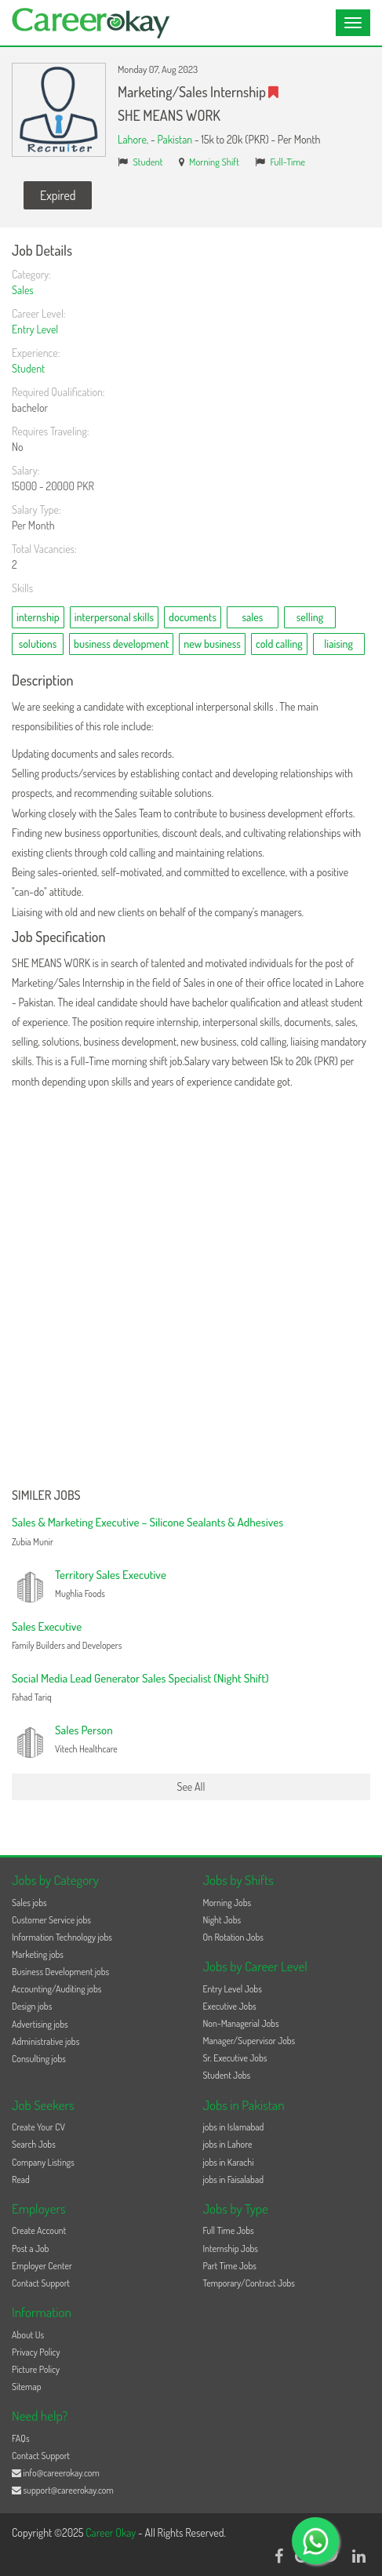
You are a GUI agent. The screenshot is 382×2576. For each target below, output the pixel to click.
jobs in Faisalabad (233, 2179)
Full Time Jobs (228, 2230)
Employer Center (42, 2266)
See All (191, 1786)
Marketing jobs (38, 1954)
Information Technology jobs (62, 1937)
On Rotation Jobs (233, 1937)
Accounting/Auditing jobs (56, 1989)
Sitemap (27, 2386)
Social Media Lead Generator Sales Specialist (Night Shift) (140, 1678)
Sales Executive (47, 1626)
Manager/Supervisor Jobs (249, 2041)
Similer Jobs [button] (46, 1496)
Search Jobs (34, 2144)
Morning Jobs (227, 1902)
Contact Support (41, 2283)
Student (148, 161)
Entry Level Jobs (232, 1989)
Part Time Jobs (229, 2266)
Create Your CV (38, 2127)
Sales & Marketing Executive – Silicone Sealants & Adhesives (147, 1522)
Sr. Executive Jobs (235, 2058)
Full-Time (287, 161)
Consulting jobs (39, 2059)
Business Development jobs (60, 1971)
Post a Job (30, 2248)
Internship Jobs (230, 2248)
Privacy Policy (36, 2352)
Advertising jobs (40, 2024)
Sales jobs (29, 1902)
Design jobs (32, 2006)
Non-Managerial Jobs (241, 2023)
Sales (23, 290)
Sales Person (84, 1730)
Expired (57, 195)
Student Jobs (227, 2075)
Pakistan (174, 139)
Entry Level (35, 329)
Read (21, 2179)
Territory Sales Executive (110, 1574)
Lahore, (134, 139)
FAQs (21, 2438)
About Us (28, 2335)
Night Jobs (222, 1920)
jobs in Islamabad (233, 2127)
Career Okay (111, 2532)
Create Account (39, 2230)
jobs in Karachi (228, 2162)
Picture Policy (36, 2369)
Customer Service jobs (51, 1920)
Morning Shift (214, 161)
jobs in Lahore (228, 2144)
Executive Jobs (229, 2006)
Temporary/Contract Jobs (249, 2283)
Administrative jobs (45, 2041)
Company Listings (43, 2162)
